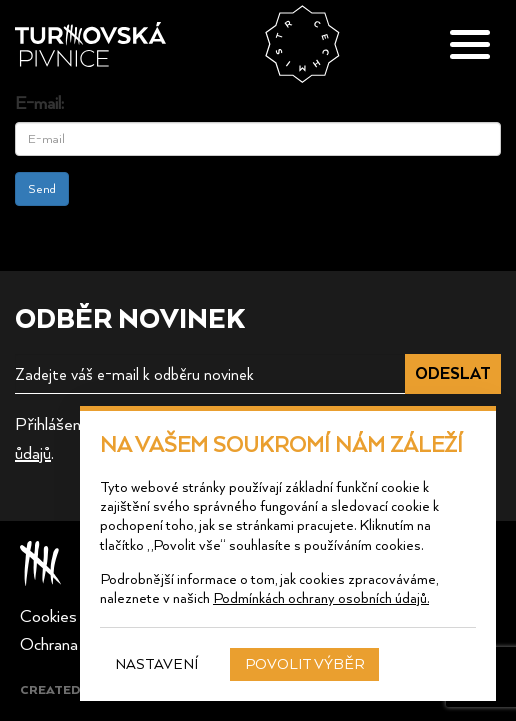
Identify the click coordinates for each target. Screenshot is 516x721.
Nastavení (157, 663)
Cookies (48, 615)
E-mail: (39, 102)
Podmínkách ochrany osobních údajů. (321, 597)
